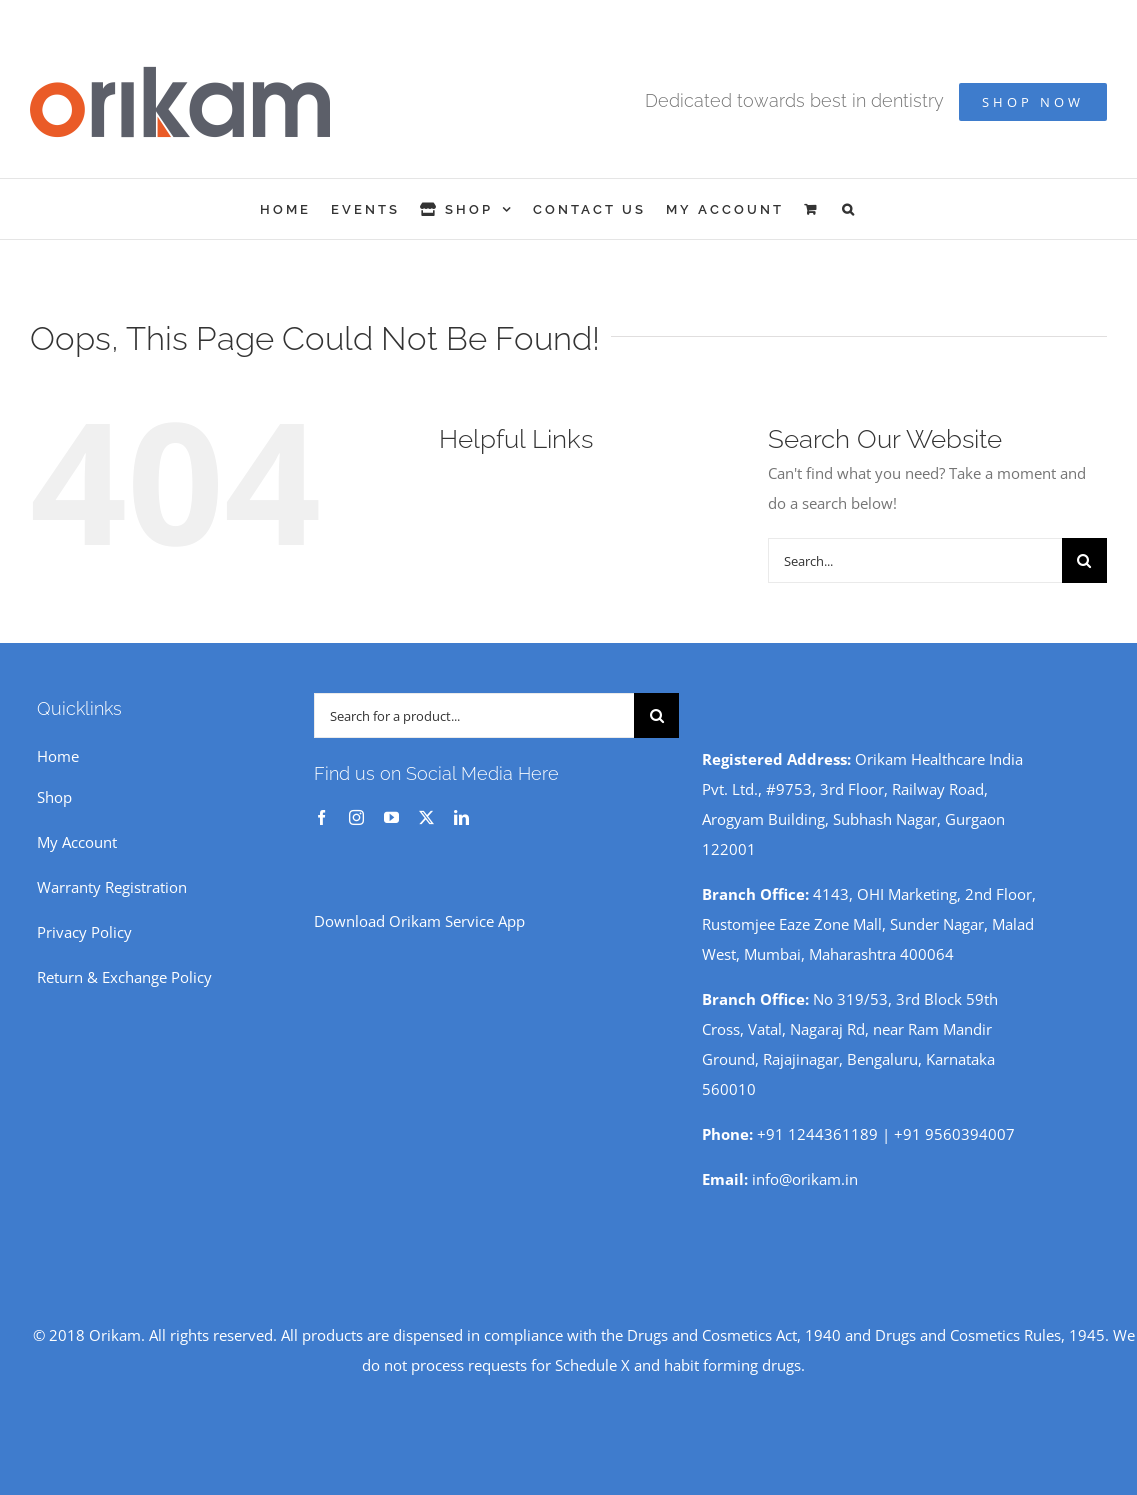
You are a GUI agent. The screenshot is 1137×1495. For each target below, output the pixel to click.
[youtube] (391, 817)
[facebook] (321, 817)
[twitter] (426, 817)
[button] (849, 209)
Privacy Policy (84, 932)
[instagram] (356, 817)
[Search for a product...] (474, 715)
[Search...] (915, 560)
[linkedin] (461, 817)
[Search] (1084, 560)
